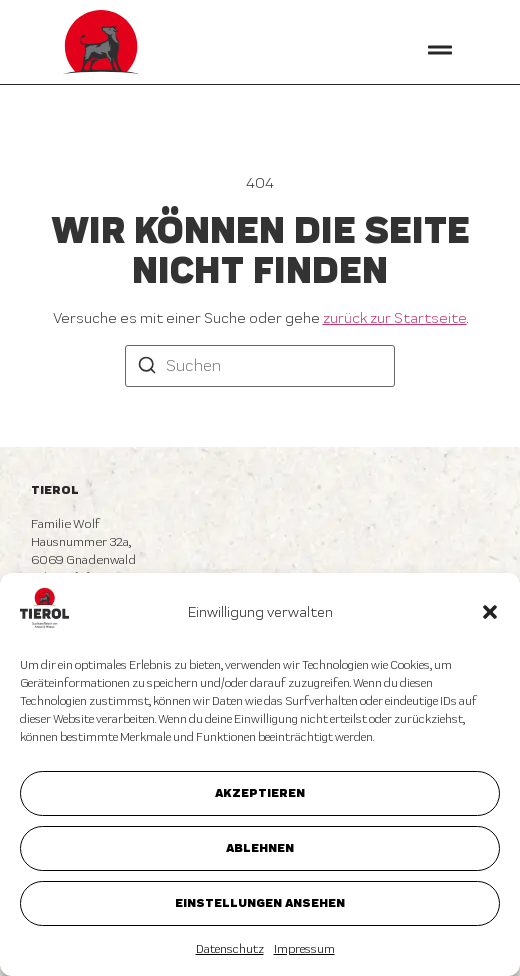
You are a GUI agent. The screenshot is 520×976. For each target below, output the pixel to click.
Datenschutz (230, 949)
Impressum (304, 949)
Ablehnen (260, 847)
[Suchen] (147, 367)
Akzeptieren (260, 792)
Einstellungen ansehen (260, 902)
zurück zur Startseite (395, 318)
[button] (490, 612)
